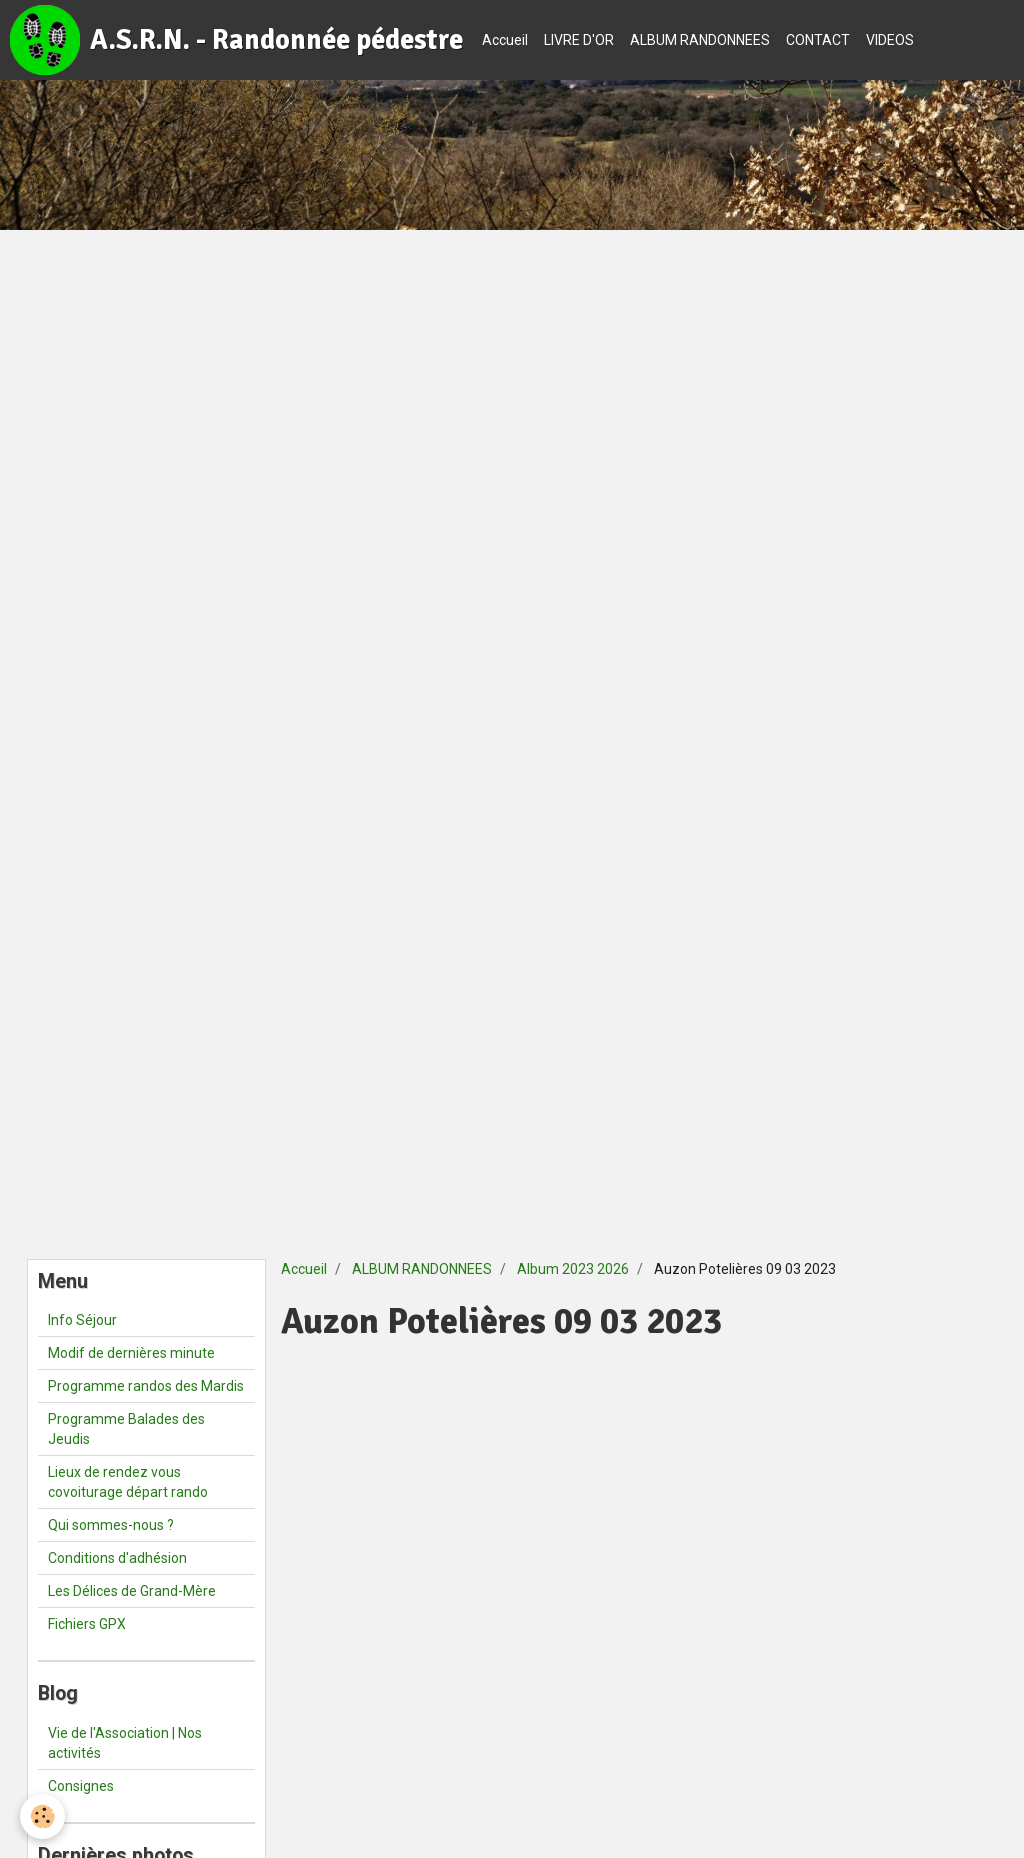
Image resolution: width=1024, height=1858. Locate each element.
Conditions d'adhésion (117, 1558)
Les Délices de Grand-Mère (132, 1591)
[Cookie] (42, 1816)
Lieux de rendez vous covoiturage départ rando (128, 1482)
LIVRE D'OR (579, 40)
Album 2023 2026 (573, 1269)
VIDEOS (890, 40)
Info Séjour (82, 1320)
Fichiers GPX (87, 1624)
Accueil (505, 40)
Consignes (81, 1786)
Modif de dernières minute (131, 1353)
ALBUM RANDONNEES (700, 40)
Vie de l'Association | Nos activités (125, 1743)
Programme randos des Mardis (146, 1386)
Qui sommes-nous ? (111, 1525)
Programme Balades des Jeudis (126, 1429)
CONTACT (818, 40)
